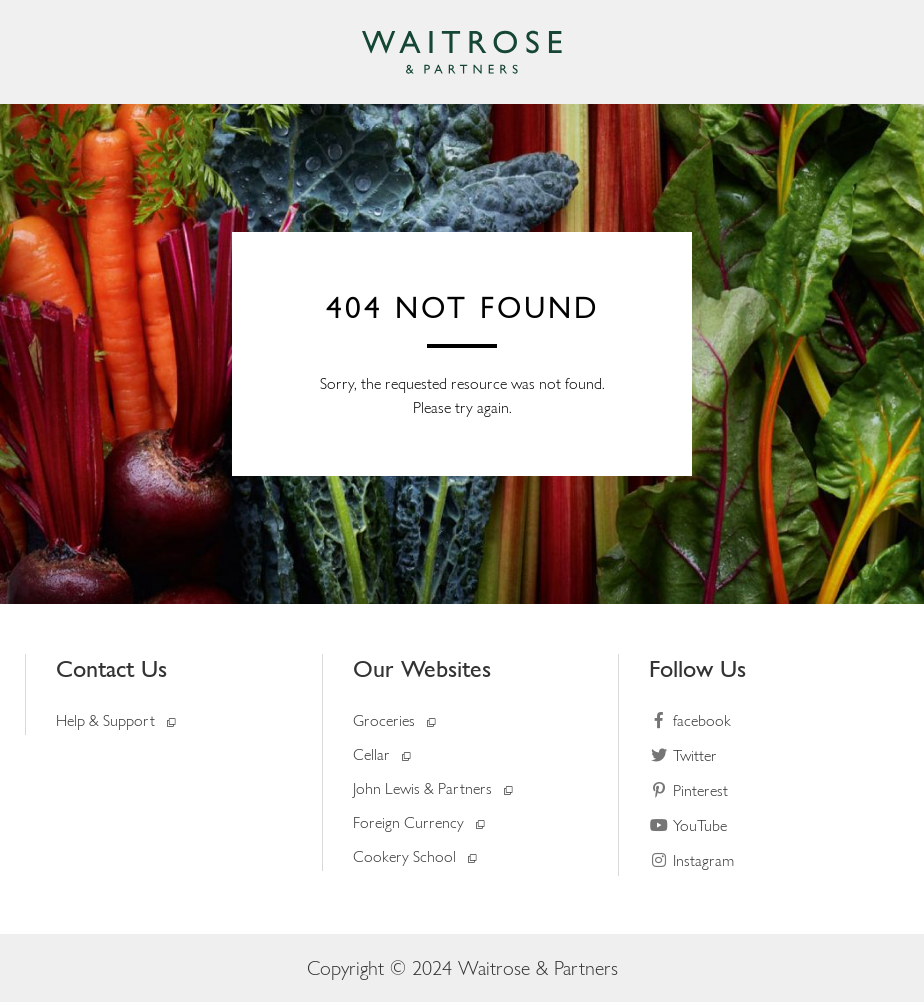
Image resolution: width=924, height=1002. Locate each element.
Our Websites (422, 668)
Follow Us (697, 668)
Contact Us (111, 668)
